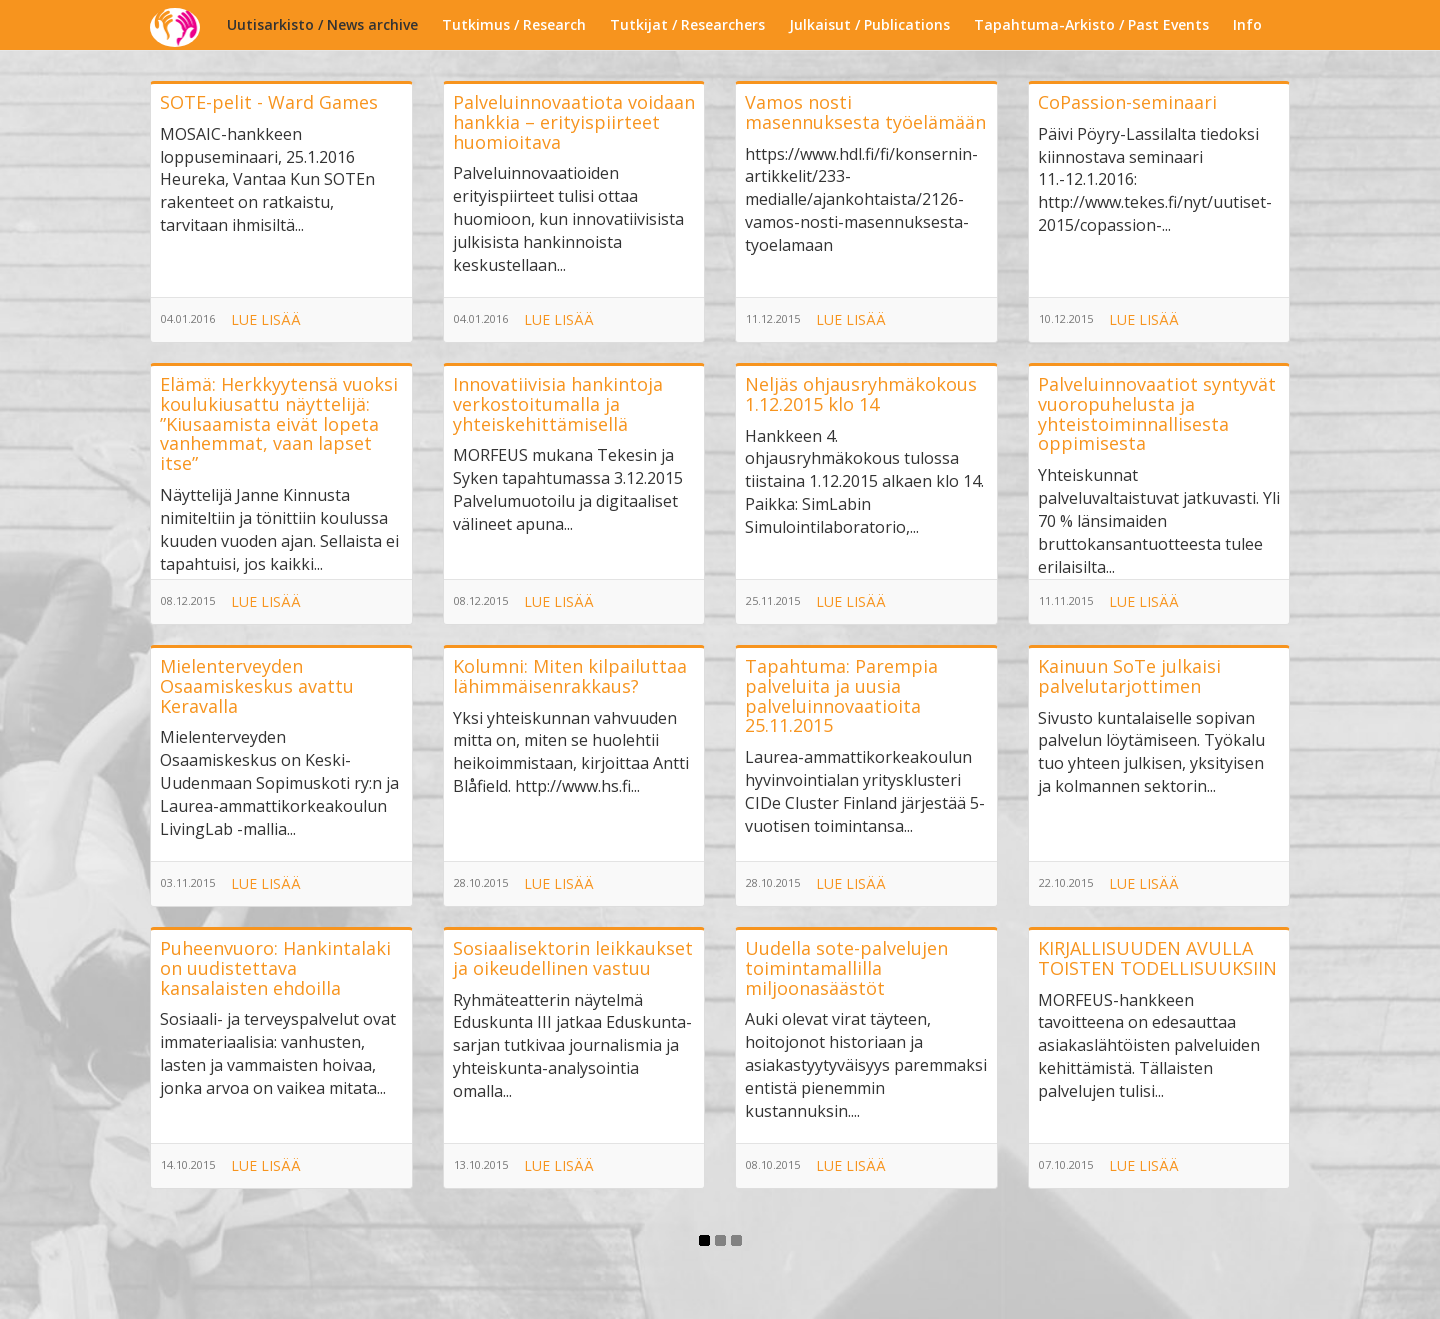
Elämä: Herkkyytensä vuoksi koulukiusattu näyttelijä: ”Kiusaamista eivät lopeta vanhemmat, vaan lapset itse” (279, 423)
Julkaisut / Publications (869, 24)
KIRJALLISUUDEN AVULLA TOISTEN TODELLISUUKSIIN (1157, 958)
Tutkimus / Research (514, 24)
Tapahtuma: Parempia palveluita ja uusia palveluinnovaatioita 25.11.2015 (841, 695)
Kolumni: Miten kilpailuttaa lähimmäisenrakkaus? (570, 676)
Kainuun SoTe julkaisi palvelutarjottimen (1129, 676)
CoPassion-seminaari (1127, 102)
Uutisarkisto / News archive (322, 24)
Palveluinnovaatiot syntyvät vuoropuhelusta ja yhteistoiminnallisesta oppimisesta (1157, 413)
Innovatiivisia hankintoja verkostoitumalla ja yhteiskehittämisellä (558, 404)
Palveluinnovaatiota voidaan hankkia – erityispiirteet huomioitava (574, 122)
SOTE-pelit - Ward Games (269, 102)
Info (1247, 24)
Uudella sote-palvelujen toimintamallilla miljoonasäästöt (846, 968)
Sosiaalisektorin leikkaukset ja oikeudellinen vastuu (573, 958)
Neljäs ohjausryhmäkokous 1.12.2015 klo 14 (861, 394)
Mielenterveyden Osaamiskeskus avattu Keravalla (257, 686)
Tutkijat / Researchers (687, 24)
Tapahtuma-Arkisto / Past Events (1091, 24)
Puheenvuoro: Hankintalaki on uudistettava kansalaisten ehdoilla (275, 968)
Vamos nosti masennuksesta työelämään (865, 112)
